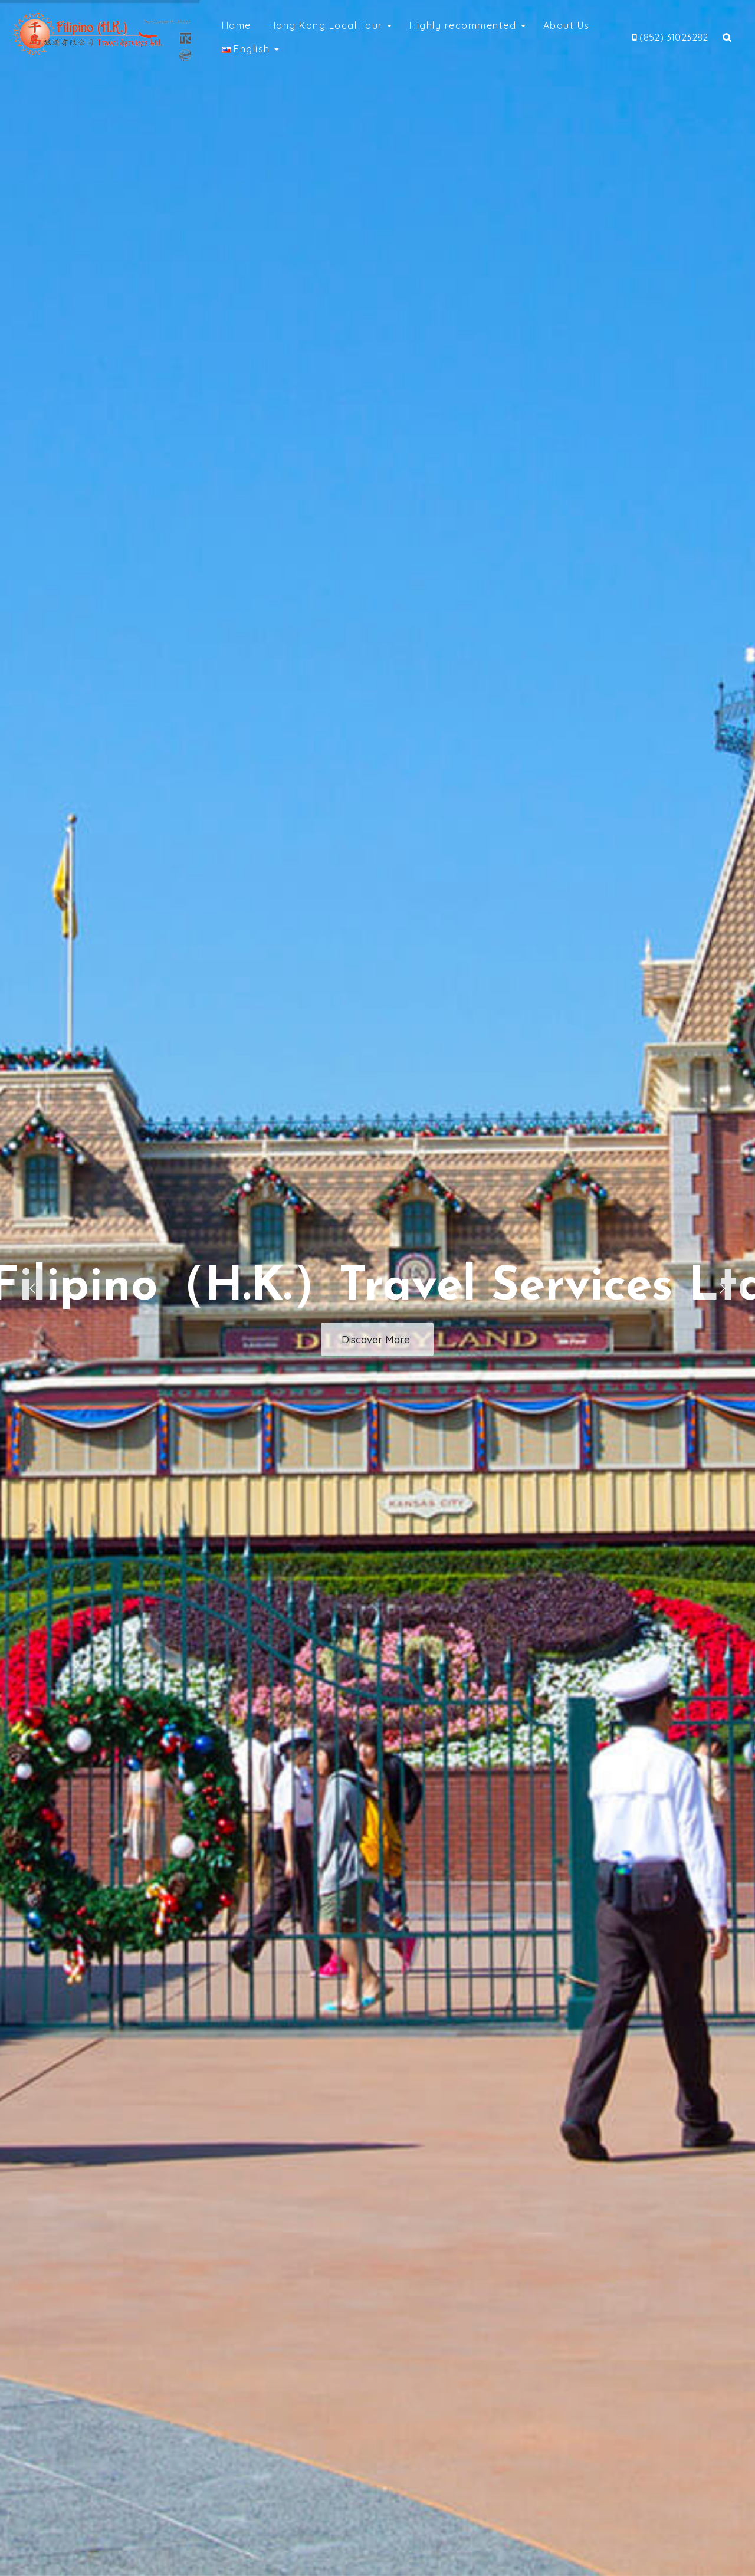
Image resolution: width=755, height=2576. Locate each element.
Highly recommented (467, 25)
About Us (566, 25)
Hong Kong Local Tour (330, 25)
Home (236, 25)
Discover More (377, 1339)
